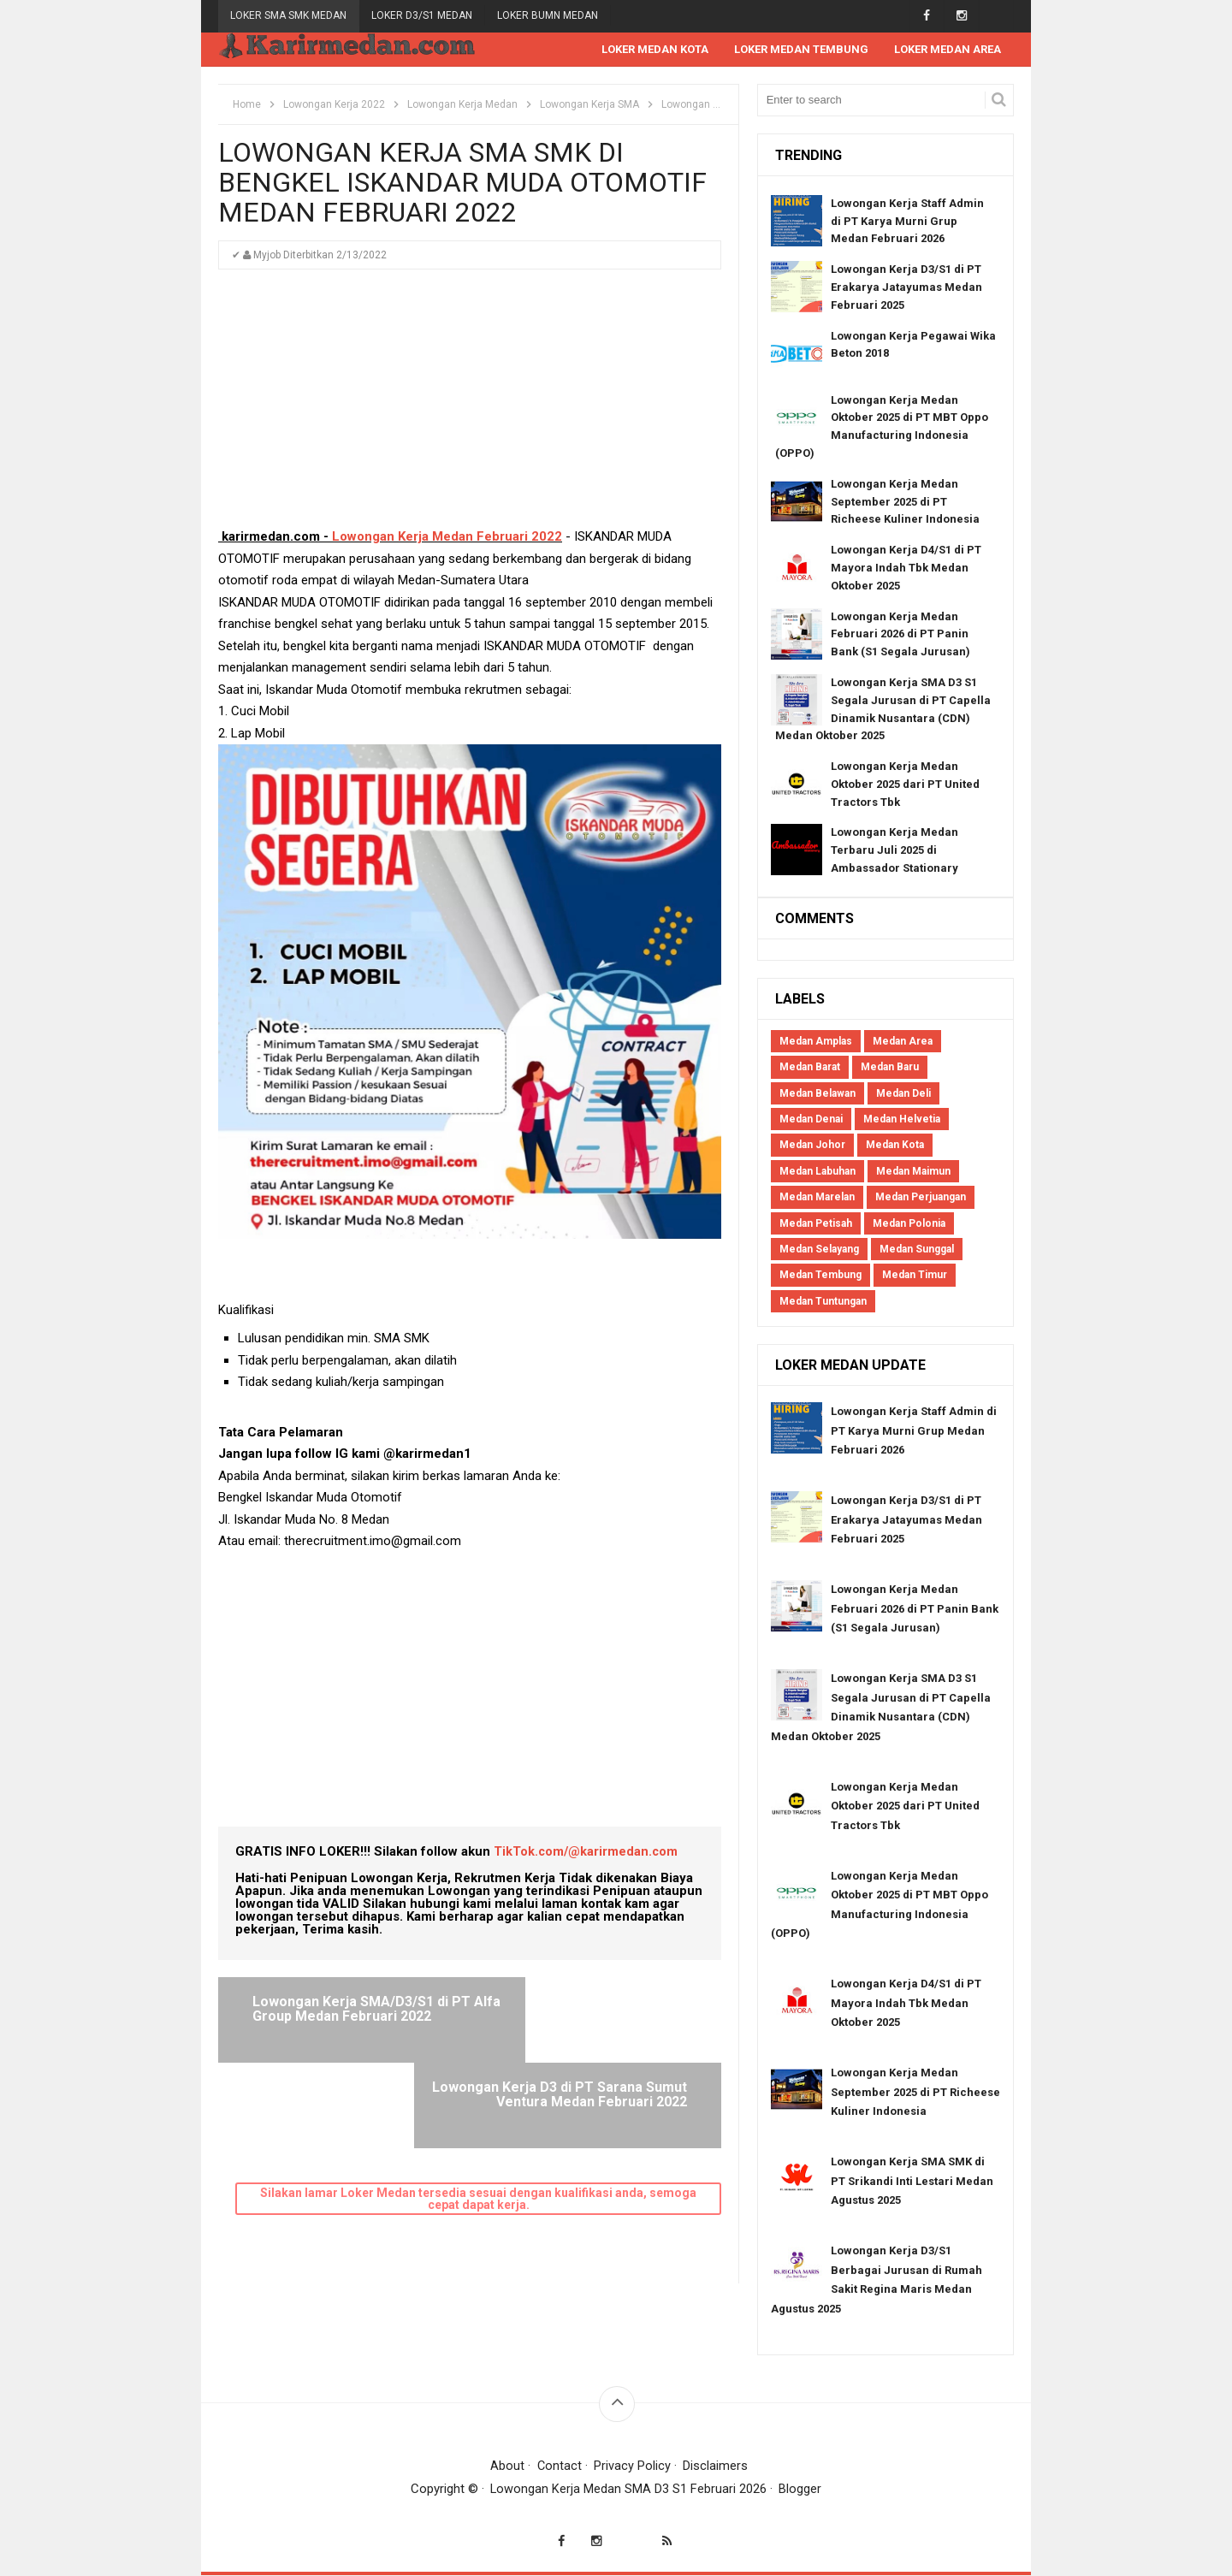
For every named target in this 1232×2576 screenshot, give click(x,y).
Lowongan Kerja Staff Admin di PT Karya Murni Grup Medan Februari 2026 (907, 222)
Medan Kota (895, 1146)
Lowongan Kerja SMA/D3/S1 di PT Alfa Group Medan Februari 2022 (350, 2017)
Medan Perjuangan (920, 1198)
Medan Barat (809, 1068)
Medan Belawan (817, 1094)
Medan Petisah (815, 1224)
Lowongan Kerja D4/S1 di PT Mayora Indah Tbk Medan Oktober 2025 (906, 568)
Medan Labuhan (817, 1172)
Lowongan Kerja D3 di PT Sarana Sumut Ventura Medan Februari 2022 (591, 2017)
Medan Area (903, 1042)
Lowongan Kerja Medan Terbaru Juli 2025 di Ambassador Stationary (894, 850)
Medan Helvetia (901, 1120)
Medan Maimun (913, 1172)
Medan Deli (903, 1094)
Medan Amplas (815, 1042)
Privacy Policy (633, 2466)
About (507, 2466)
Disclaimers (716, 2466)
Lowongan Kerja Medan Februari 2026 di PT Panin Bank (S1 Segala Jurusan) (900, 635)
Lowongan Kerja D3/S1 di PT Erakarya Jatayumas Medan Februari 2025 (906, 288)
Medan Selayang (819, 1250)
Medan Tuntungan (823, 1302)
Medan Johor (812, 1146)
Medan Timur (914, 1276)
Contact (559, 2466)
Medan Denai (811, 1120)
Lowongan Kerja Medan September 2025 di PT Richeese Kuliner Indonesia (905, 502)
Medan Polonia (909, 1224)
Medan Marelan (817, 1198)
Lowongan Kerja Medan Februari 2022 (447, 537)
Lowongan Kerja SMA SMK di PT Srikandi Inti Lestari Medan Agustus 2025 (912, 2181)
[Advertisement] (469, 407)
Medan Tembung (820, 1276)
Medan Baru (890, 1068)
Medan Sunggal (917, 1250)
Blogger (800, 2489)
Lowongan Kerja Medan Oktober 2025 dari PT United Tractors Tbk (905, 785)
